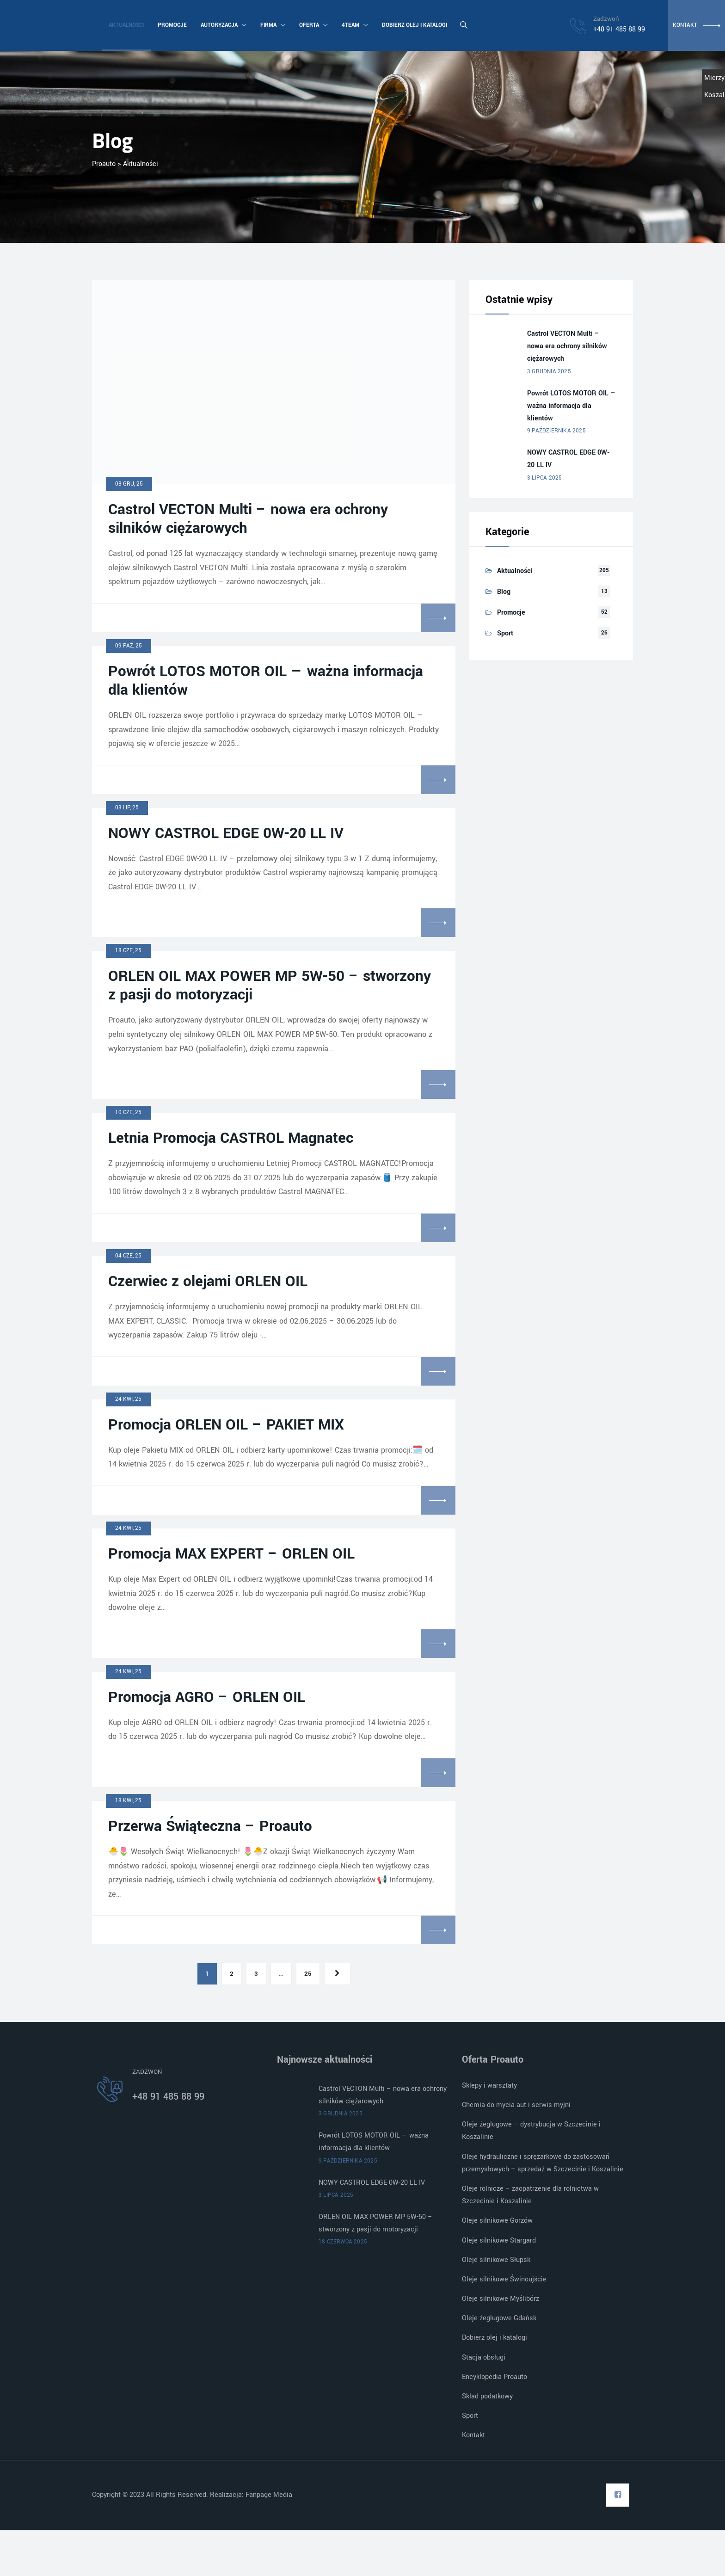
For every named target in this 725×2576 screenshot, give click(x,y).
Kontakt (473, 2435)
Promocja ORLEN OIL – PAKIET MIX (226, 1425)
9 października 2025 (556, 431)
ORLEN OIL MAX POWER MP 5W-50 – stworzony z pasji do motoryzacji (269, 985)
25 (308, 1973)
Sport (505, 633)
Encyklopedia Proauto (494, 2377)
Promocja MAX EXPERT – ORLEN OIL (231, 1554)
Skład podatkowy (487, 2396)
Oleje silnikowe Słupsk (496, 2260)
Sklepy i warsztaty (489, 2085)
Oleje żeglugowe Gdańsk (499, 2318)
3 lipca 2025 (544, 478)
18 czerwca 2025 (343, 2242)
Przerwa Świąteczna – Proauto (210, 1826)
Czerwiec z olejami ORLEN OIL (207, 1281)
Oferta (313, 25)
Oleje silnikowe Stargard (499, 2240)
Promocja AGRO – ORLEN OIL (206, 1697)
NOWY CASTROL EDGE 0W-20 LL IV (226, 833)
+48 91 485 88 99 (168, 2096)
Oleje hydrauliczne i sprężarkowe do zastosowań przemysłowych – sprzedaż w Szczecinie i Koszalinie (542, 2163)
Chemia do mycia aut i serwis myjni (516, 2105)
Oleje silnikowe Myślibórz (500, 2299)
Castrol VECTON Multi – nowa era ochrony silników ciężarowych (248, 518)
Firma (272, 25)
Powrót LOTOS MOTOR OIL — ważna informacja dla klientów (265, 680)
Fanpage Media (270, 2495)
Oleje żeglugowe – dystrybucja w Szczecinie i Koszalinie (531, 2131)
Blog (503, 592)
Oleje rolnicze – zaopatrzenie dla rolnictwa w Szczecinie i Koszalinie (530, 2195)
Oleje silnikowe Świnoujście (504, 2279)
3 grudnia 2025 (549, 372)
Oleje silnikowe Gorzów (497, 2220)
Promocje (171, 25)
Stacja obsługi (483, 2357)
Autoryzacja (223, 25)
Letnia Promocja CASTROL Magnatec (230, 1138)
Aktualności (125, 25)
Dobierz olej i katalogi (414, 25)
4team (354, 25)
